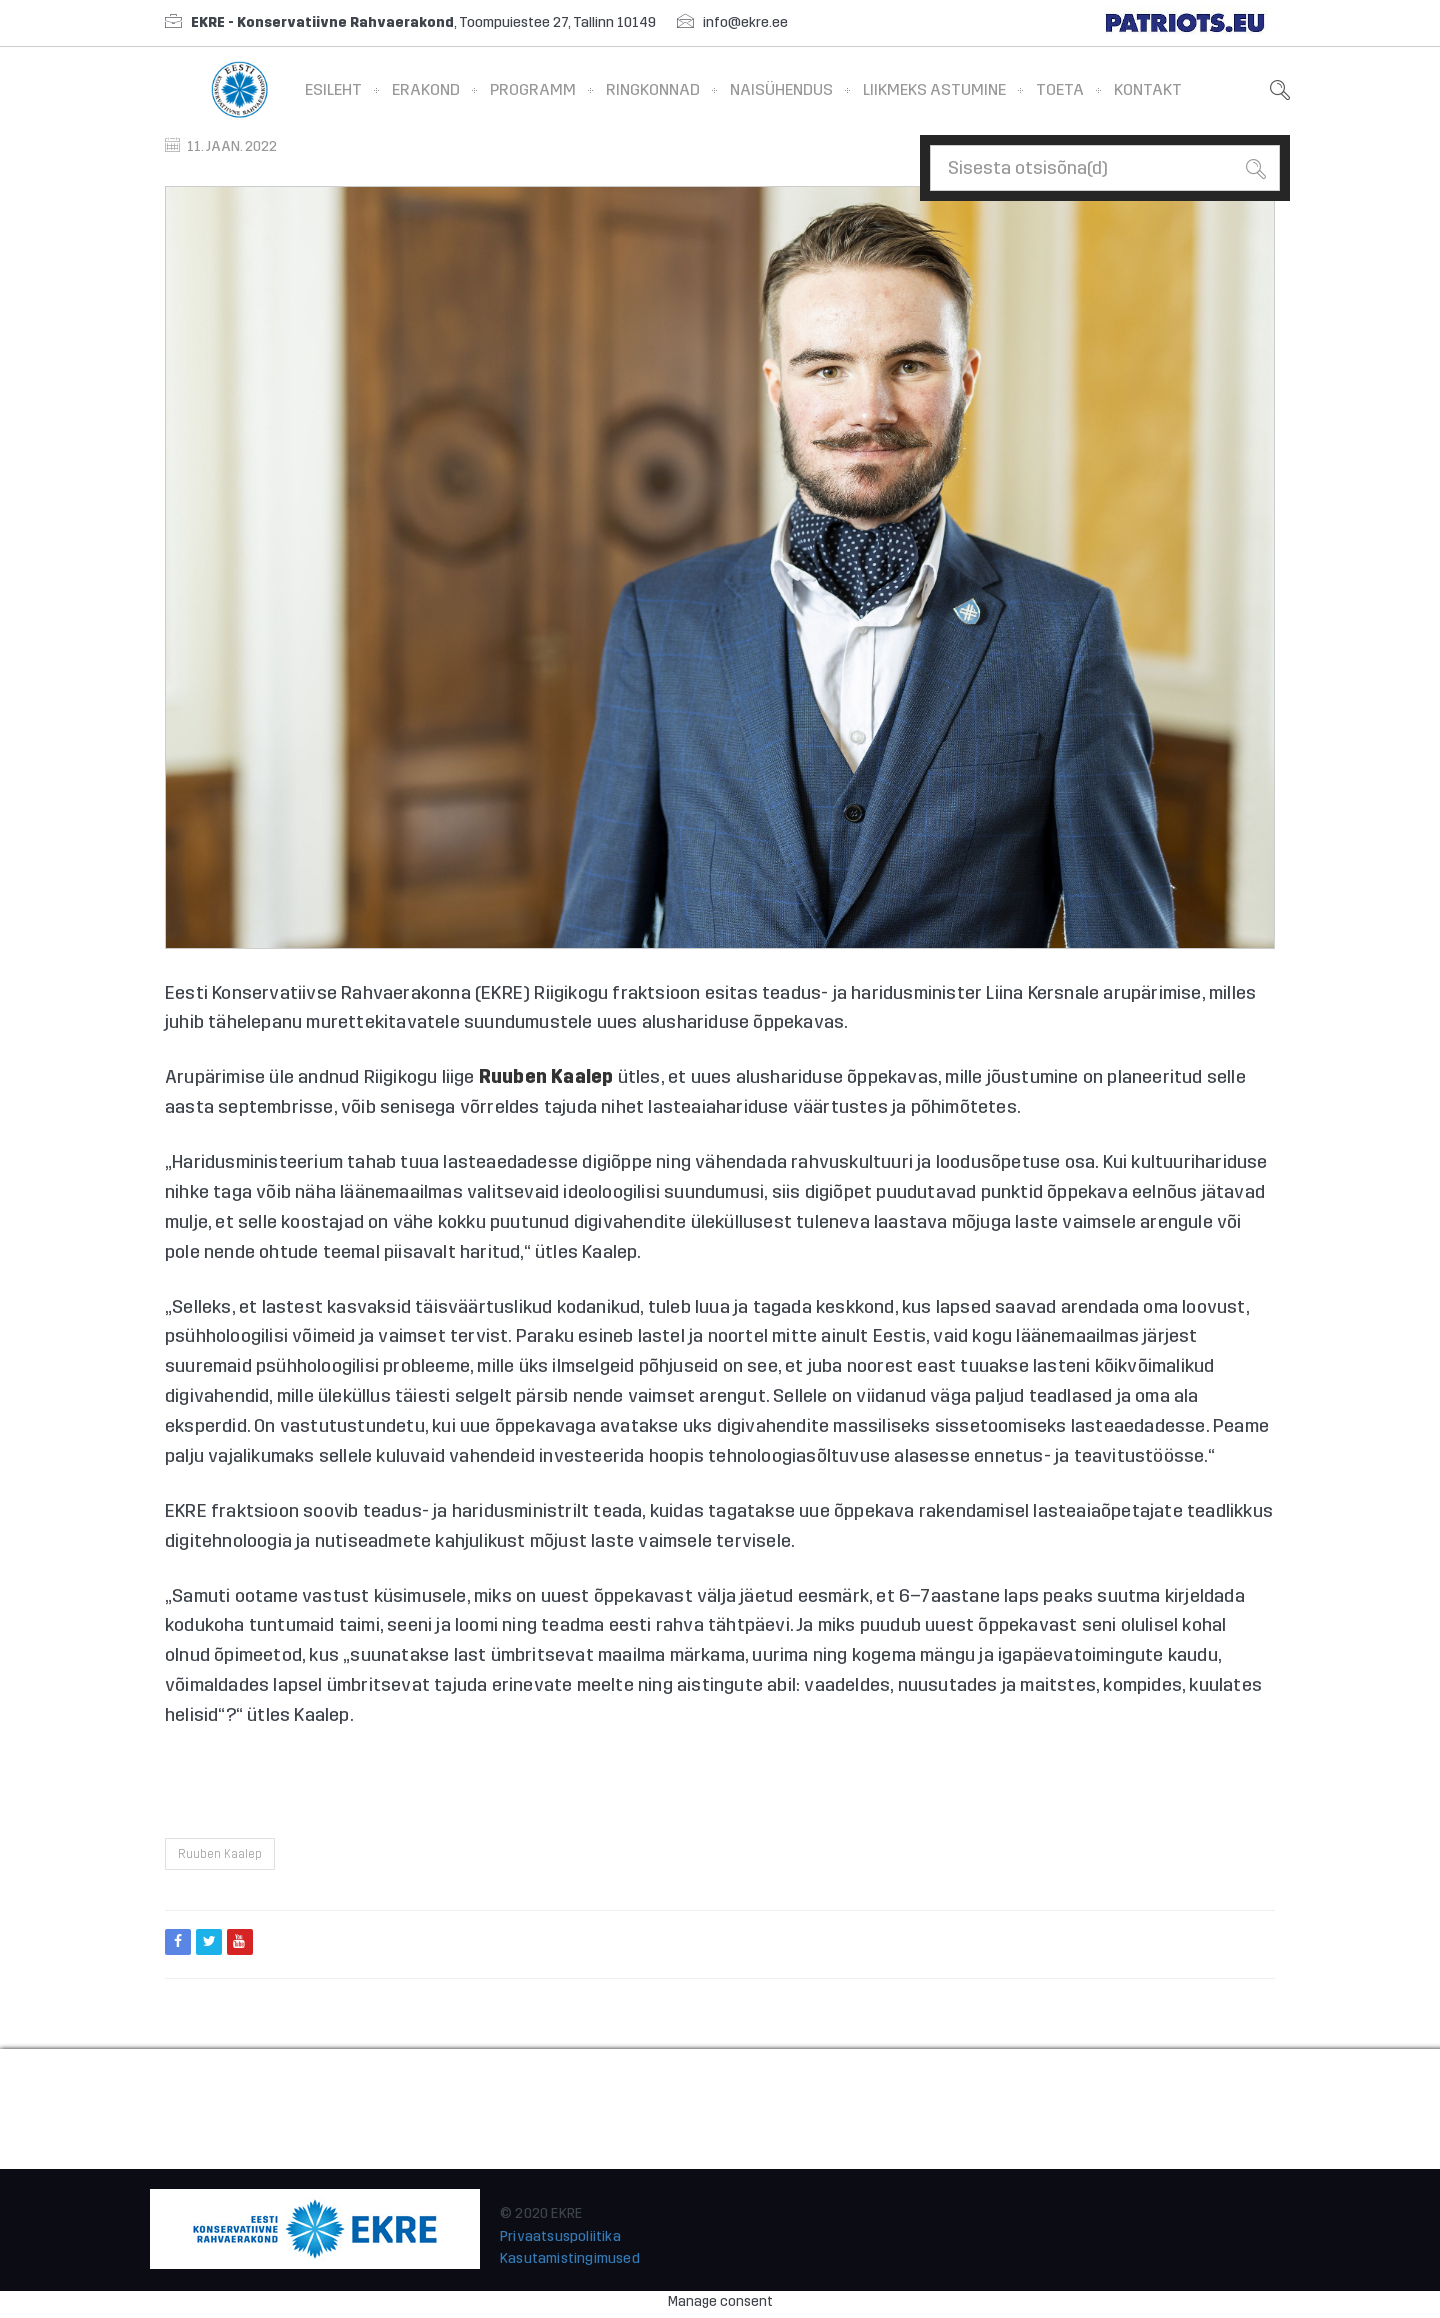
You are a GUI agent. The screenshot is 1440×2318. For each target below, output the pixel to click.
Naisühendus (781, 89)
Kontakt (1148, 89)
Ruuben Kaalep (220, 1854)
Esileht (333, 89)
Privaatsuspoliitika (560, 2236)
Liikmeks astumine (934, 89)
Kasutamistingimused (570, 2258)
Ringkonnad (653, 89)
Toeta (1060, 89)
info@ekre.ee (745, 22)
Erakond (426, 89)
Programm (533, 89)
